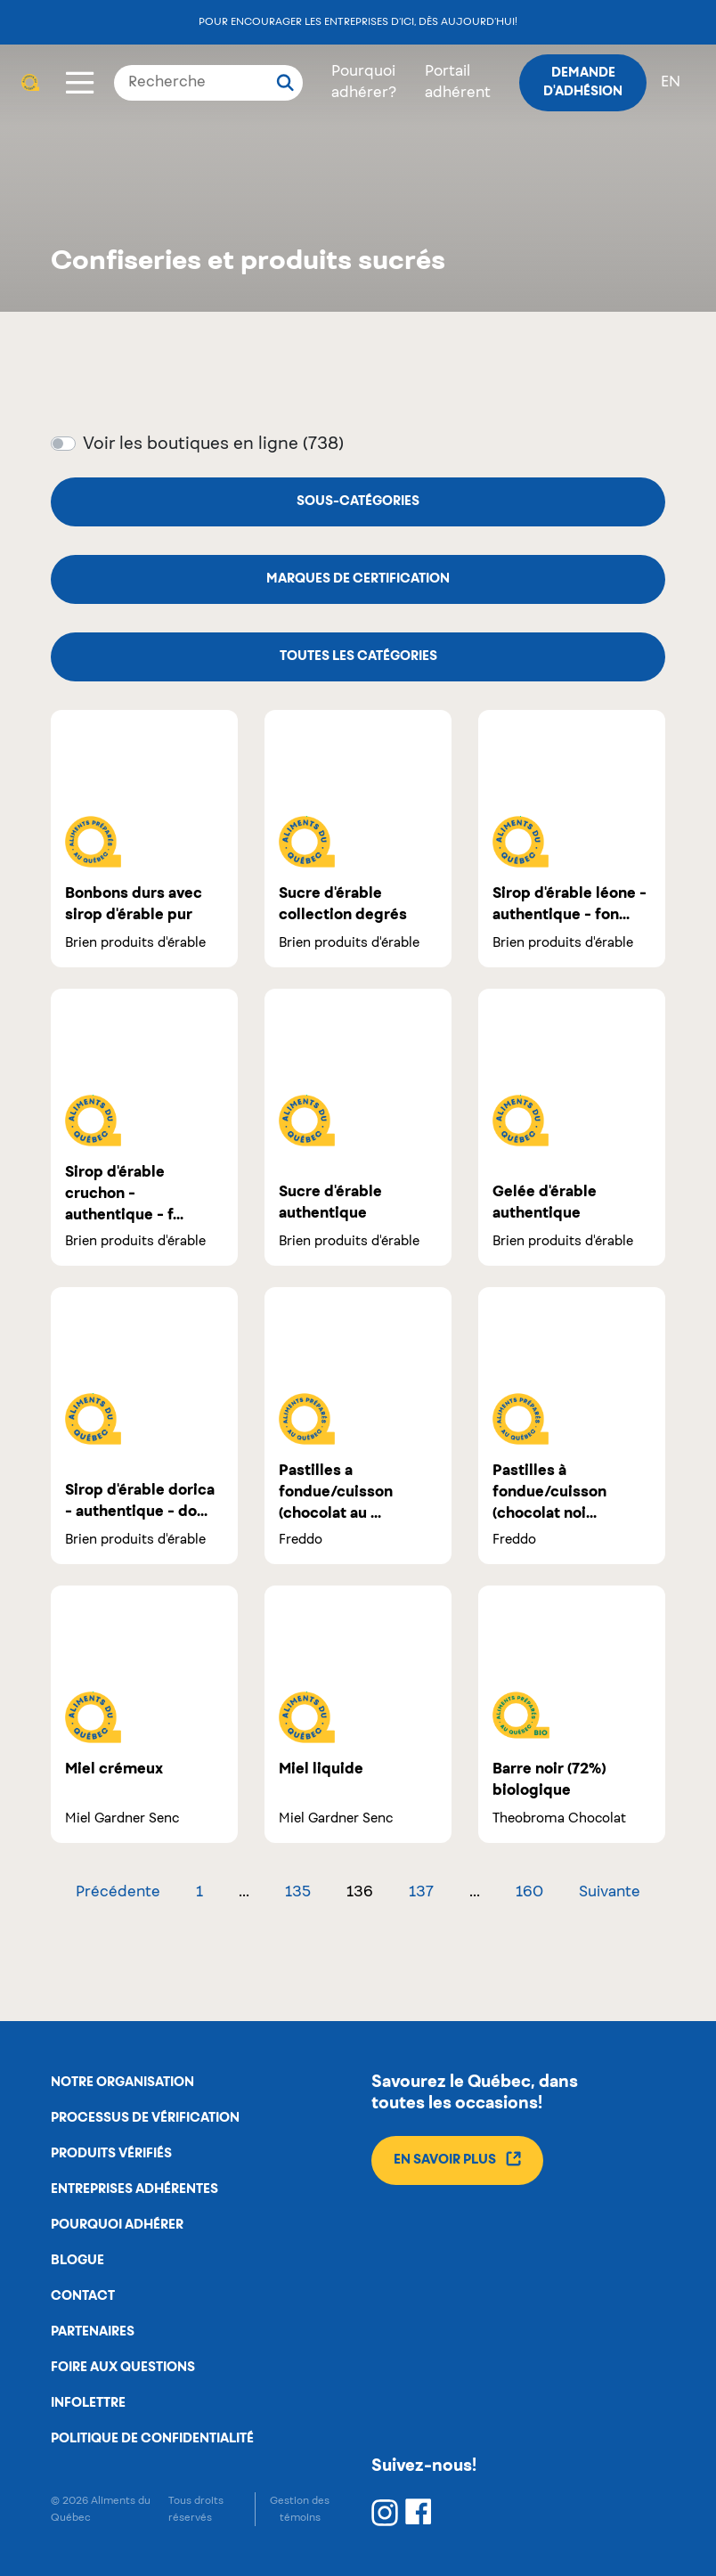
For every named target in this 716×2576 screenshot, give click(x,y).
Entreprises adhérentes (134, 2189)
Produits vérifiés (111, 2154)
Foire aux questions (123, 2367)
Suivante (609, 1893)
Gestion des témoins (300, 2509)
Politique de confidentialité (152, 2439)
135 (298, 1893)
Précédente (118, 1893)
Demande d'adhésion (582, 82)
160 (529, 1893)
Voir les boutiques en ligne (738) (213, 444)
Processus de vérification (145, 2118)
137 (421, 1893)
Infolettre (88, 2403)
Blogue (77, 2260)
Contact (83, 2296)
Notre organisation (122, 2082)
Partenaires (92, 2332)
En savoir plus (457, 2158)
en (670, 83)
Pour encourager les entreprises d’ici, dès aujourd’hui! (358, 22)
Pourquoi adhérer (117, 2225)
